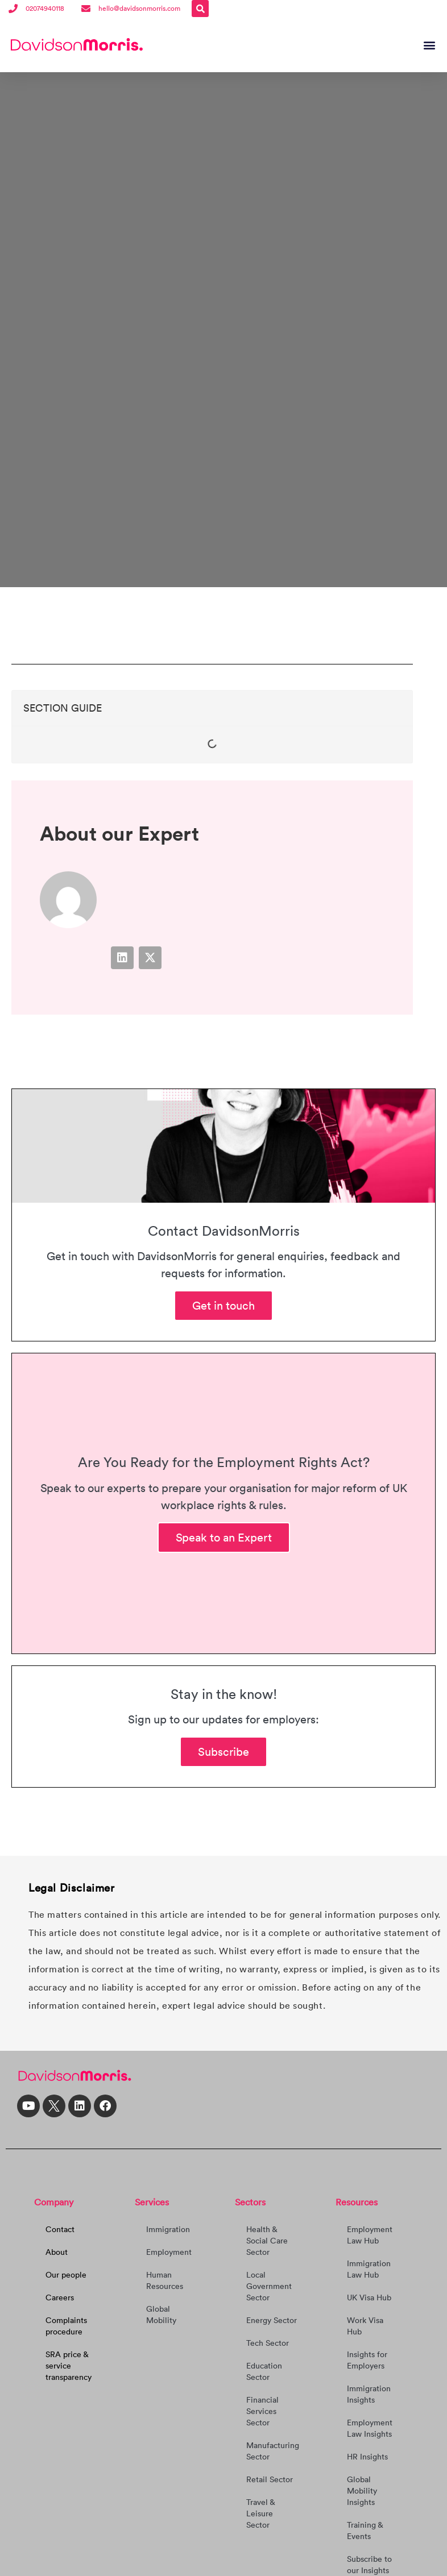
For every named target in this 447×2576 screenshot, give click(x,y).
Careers (59, 2296)
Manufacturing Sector (272, 2450)
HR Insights (367, 2455)
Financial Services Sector (262, 2410)
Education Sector (264, 2370)
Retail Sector (269, 2478)
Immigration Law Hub (369, 2268)
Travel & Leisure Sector (260, 2512)
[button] (200, 8)
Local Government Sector (269, 2284)
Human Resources (164, 2279)
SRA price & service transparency (68, 2364)
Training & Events (365, 2529)
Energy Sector (271, 2319)
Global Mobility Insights (362, 2489)
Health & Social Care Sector (267, 2239)
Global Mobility (161, 2313)
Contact (59, 2228)
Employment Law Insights (369, 2427)
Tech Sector (267, 2342)
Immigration (168, 2228)
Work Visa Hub (365, 2325)
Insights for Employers (367, 2359)
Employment (169, 2251)
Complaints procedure (66, 2325)
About (56, 2251)
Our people (65, 2273)
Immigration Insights (369, 2393)
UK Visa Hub (369, 2296)
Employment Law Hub (369, 2234)
